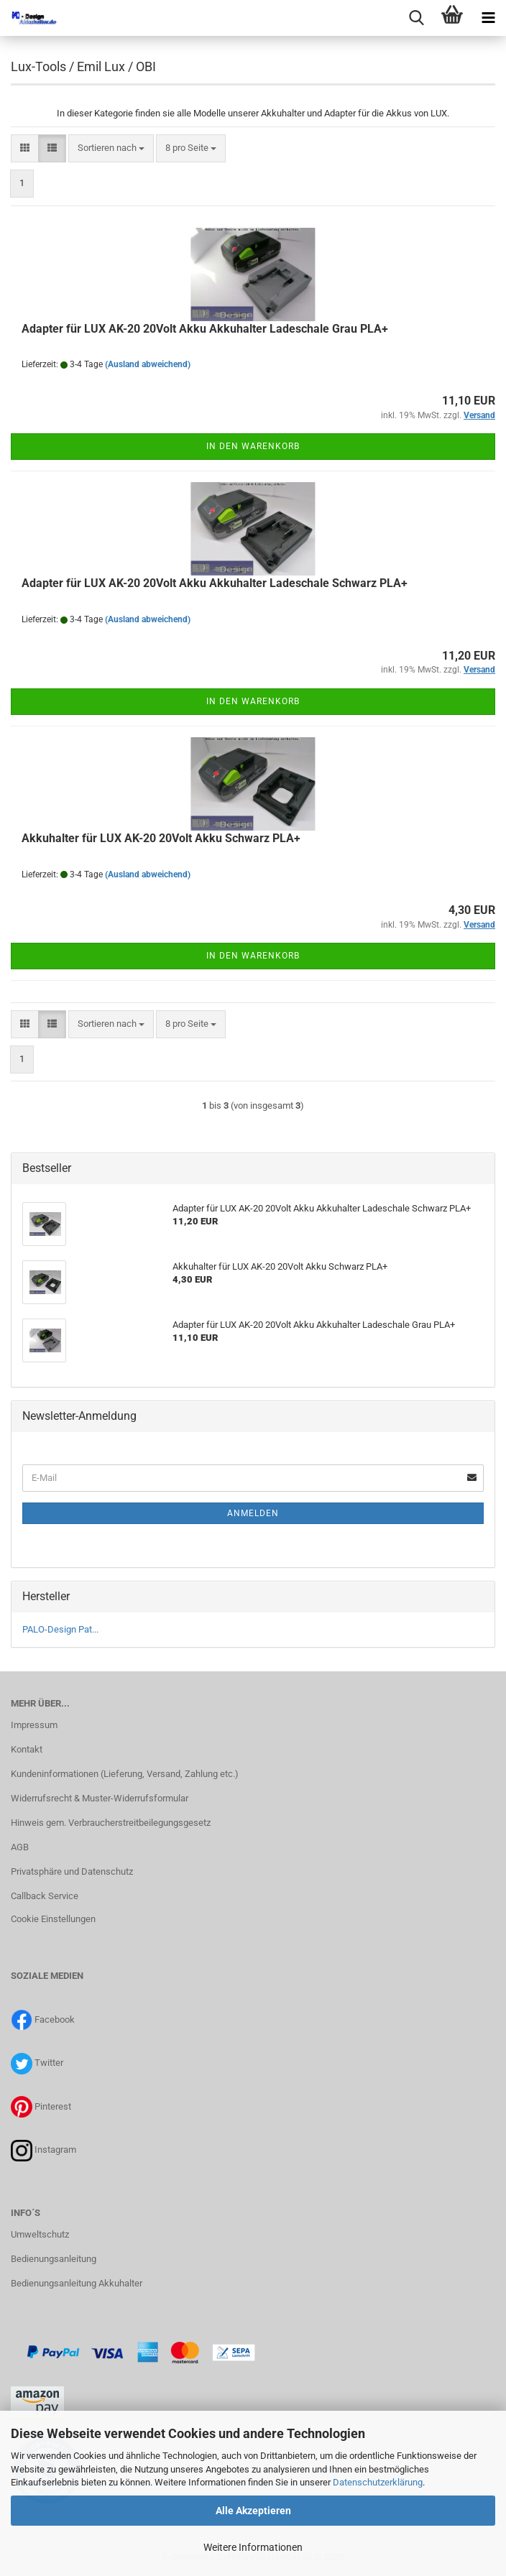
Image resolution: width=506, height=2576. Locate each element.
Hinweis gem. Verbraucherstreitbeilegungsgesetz (111, 1822)
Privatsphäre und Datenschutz (72, 1871)
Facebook (54, 2019)
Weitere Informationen (253, 2547)
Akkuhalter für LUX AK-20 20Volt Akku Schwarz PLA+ (161, 838)
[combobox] (111, 148)
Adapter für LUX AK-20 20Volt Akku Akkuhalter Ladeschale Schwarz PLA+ (215, 583)
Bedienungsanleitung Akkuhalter (76, 2283)
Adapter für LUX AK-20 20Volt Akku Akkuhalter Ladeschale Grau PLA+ (205, 329)
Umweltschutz (40, 2234)
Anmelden (253, 1513)
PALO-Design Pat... (60, 1629)
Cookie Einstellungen (53, 1918)
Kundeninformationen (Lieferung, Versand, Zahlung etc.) (125, 1773)
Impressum (34, 1724)
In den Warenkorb (253, 446)
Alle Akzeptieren (253, 2510)
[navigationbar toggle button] (488, 18)
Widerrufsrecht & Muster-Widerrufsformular (99, 1798)
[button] (25, 148)
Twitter (48, 2062)
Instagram (55, 2149)
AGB (20, 1847)
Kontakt (26, 1749)
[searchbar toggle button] (416, 18)
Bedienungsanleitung (53, 2258)
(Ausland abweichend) (147, 364)
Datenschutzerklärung (378, 2482)
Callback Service (44, 1896)
